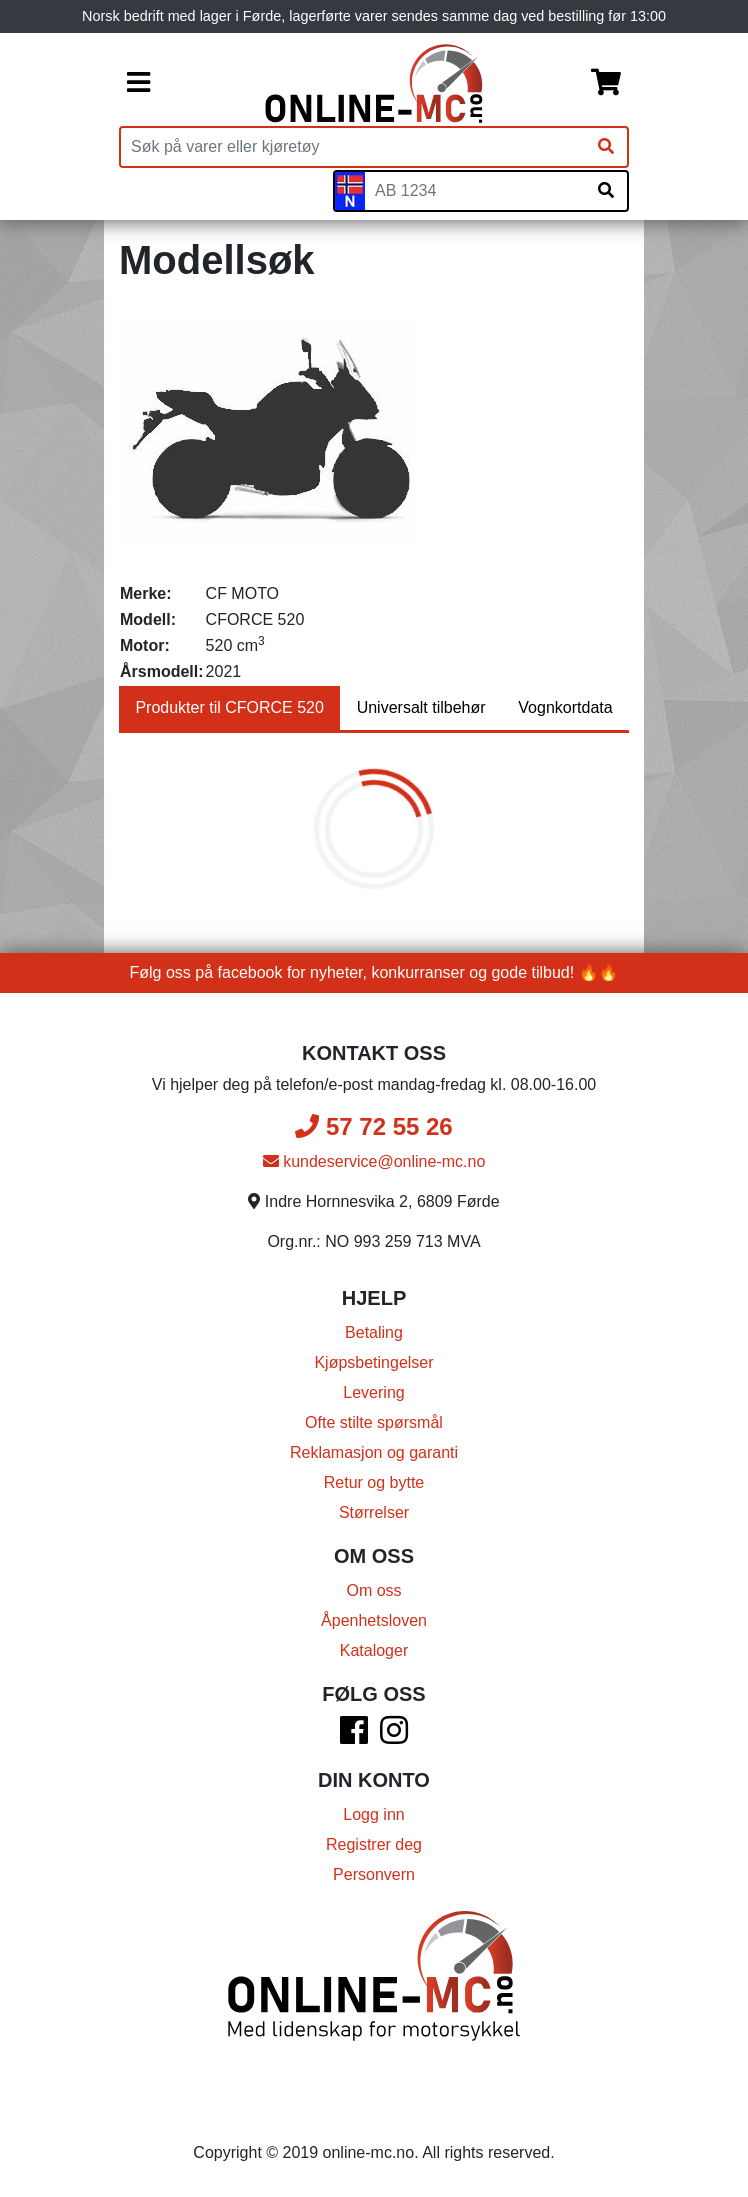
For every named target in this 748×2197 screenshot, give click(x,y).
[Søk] (606, 147)
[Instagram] (394, 1736)
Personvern (374, 1874)
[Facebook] (354, 1736)
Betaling (374, 1332)
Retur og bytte (374, 1482)
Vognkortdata (565, 707)
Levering (373, 1392)
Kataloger (374, 1650)
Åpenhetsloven (374, 1620)
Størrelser (374, 1512)
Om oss (373, 1590)
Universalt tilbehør (421, 707)
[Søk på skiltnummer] (606, 191)
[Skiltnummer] (475, 191)
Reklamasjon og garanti (374, 1452)
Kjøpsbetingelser (373, 1362)
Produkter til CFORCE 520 (229, 707)
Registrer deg (374, 1844)
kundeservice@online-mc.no (374, 1161)
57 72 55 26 (373, 1126)
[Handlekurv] (606, 84)
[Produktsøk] (353, 147)
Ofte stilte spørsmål (374, 1422)
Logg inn (373, 1814)
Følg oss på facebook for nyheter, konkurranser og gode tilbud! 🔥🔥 (374, 972)
